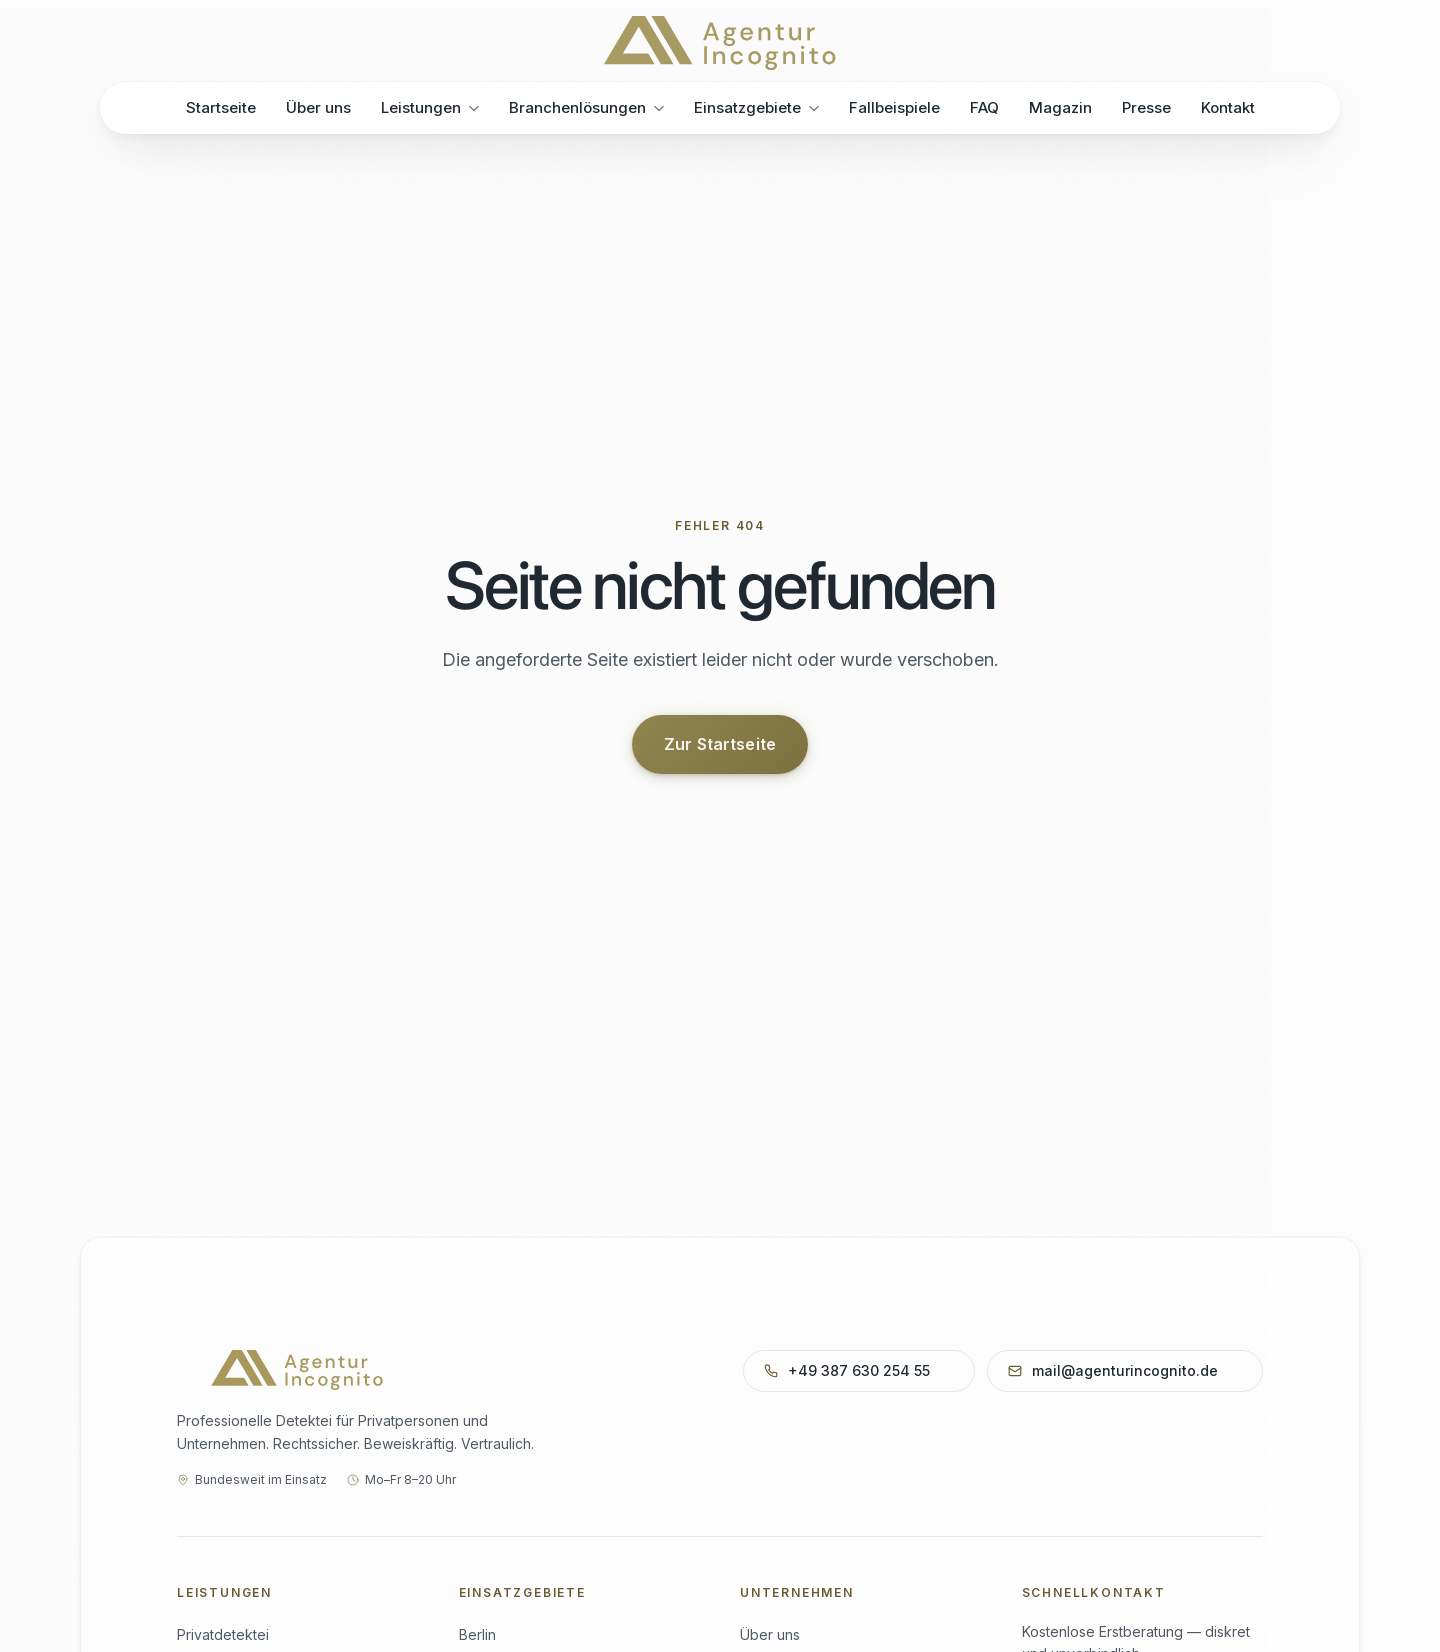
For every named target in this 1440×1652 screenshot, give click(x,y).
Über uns (318, 107)
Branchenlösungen (586, 107)
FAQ (984, 106)
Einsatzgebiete (756, 107)
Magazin (1060, 106)
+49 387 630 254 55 (857, 1370)
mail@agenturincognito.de (1123, 1370)
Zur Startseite (720, 744)
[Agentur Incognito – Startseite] (719, 43)
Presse (1146, 105)
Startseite (221, 107)
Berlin (477, 1634)
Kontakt (1228, 105)
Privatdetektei (223, 1634)
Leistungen (430, 107)
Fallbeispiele (894, 106)
